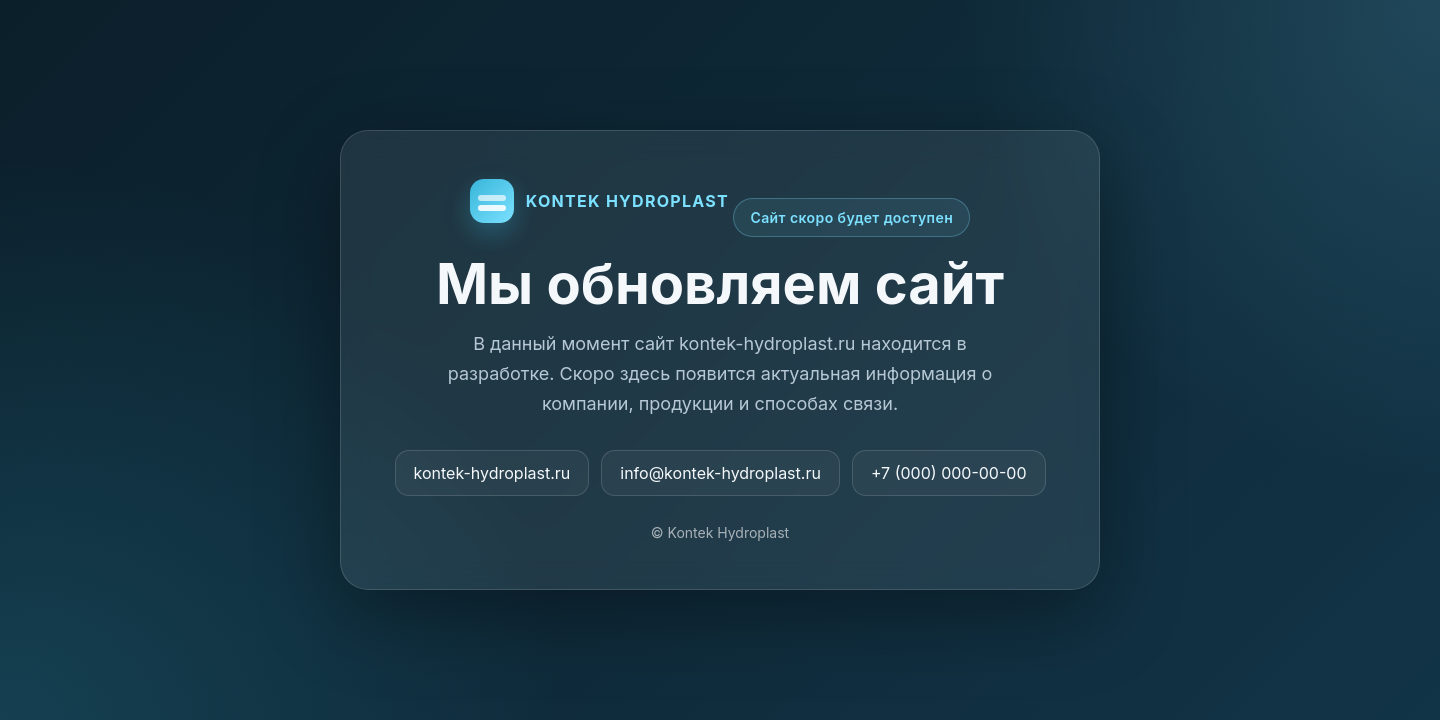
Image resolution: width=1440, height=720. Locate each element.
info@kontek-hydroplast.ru (720, 473)
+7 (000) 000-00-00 (949, 473)
